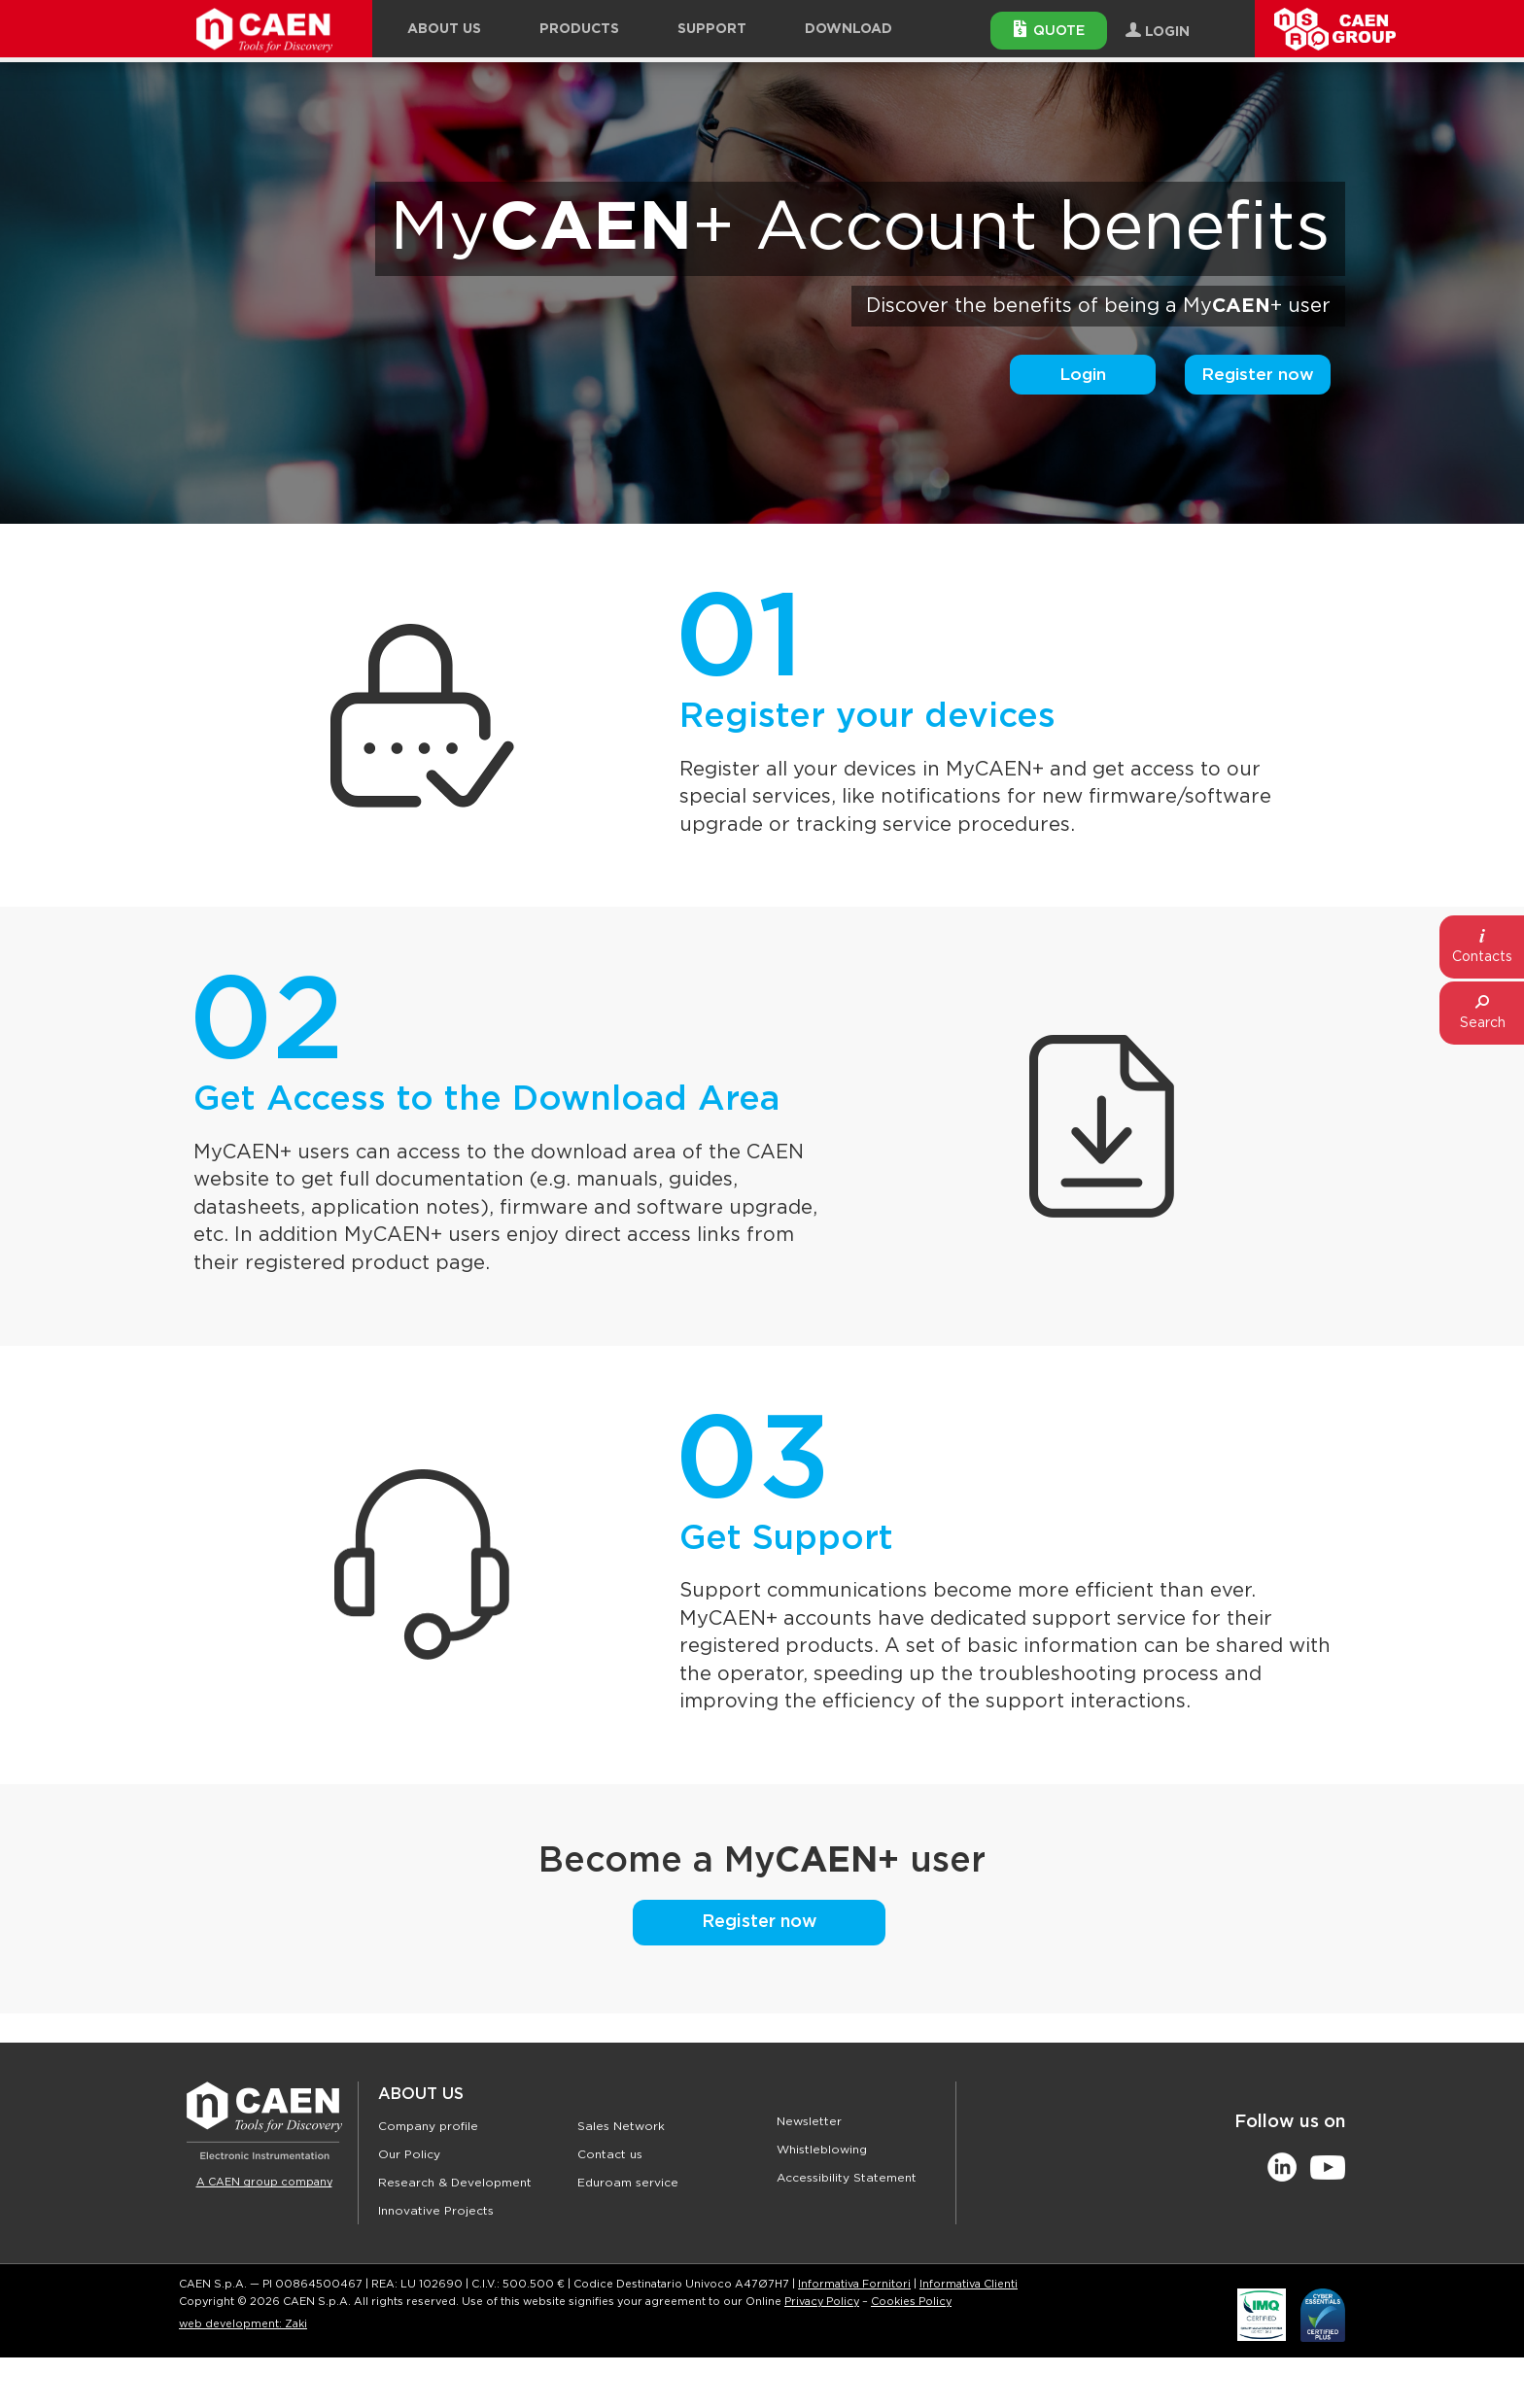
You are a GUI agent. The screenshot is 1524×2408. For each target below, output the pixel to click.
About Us (421, 2094)
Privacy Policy (821, 2301)
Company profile (428, 2126)
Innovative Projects (436, 2211)
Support (711, 29)
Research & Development (455, 2182)
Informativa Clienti (968, 2284)
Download (848, 29)
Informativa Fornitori (854, 2284)
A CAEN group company (264, 2182)
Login (1082, 374)
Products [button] (579, 29)
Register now (1257, 374)
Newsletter (809, 2121)
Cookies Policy (911, 2301)
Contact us (609, 2154)
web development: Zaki (243, 2324)
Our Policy (409, 2154)
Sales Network (621, 2126)
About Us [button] (444, 29)
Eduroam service (627, 2182)
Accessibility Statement (847, 2178)
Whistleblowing (822, 2149)
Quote (1049, 29)
